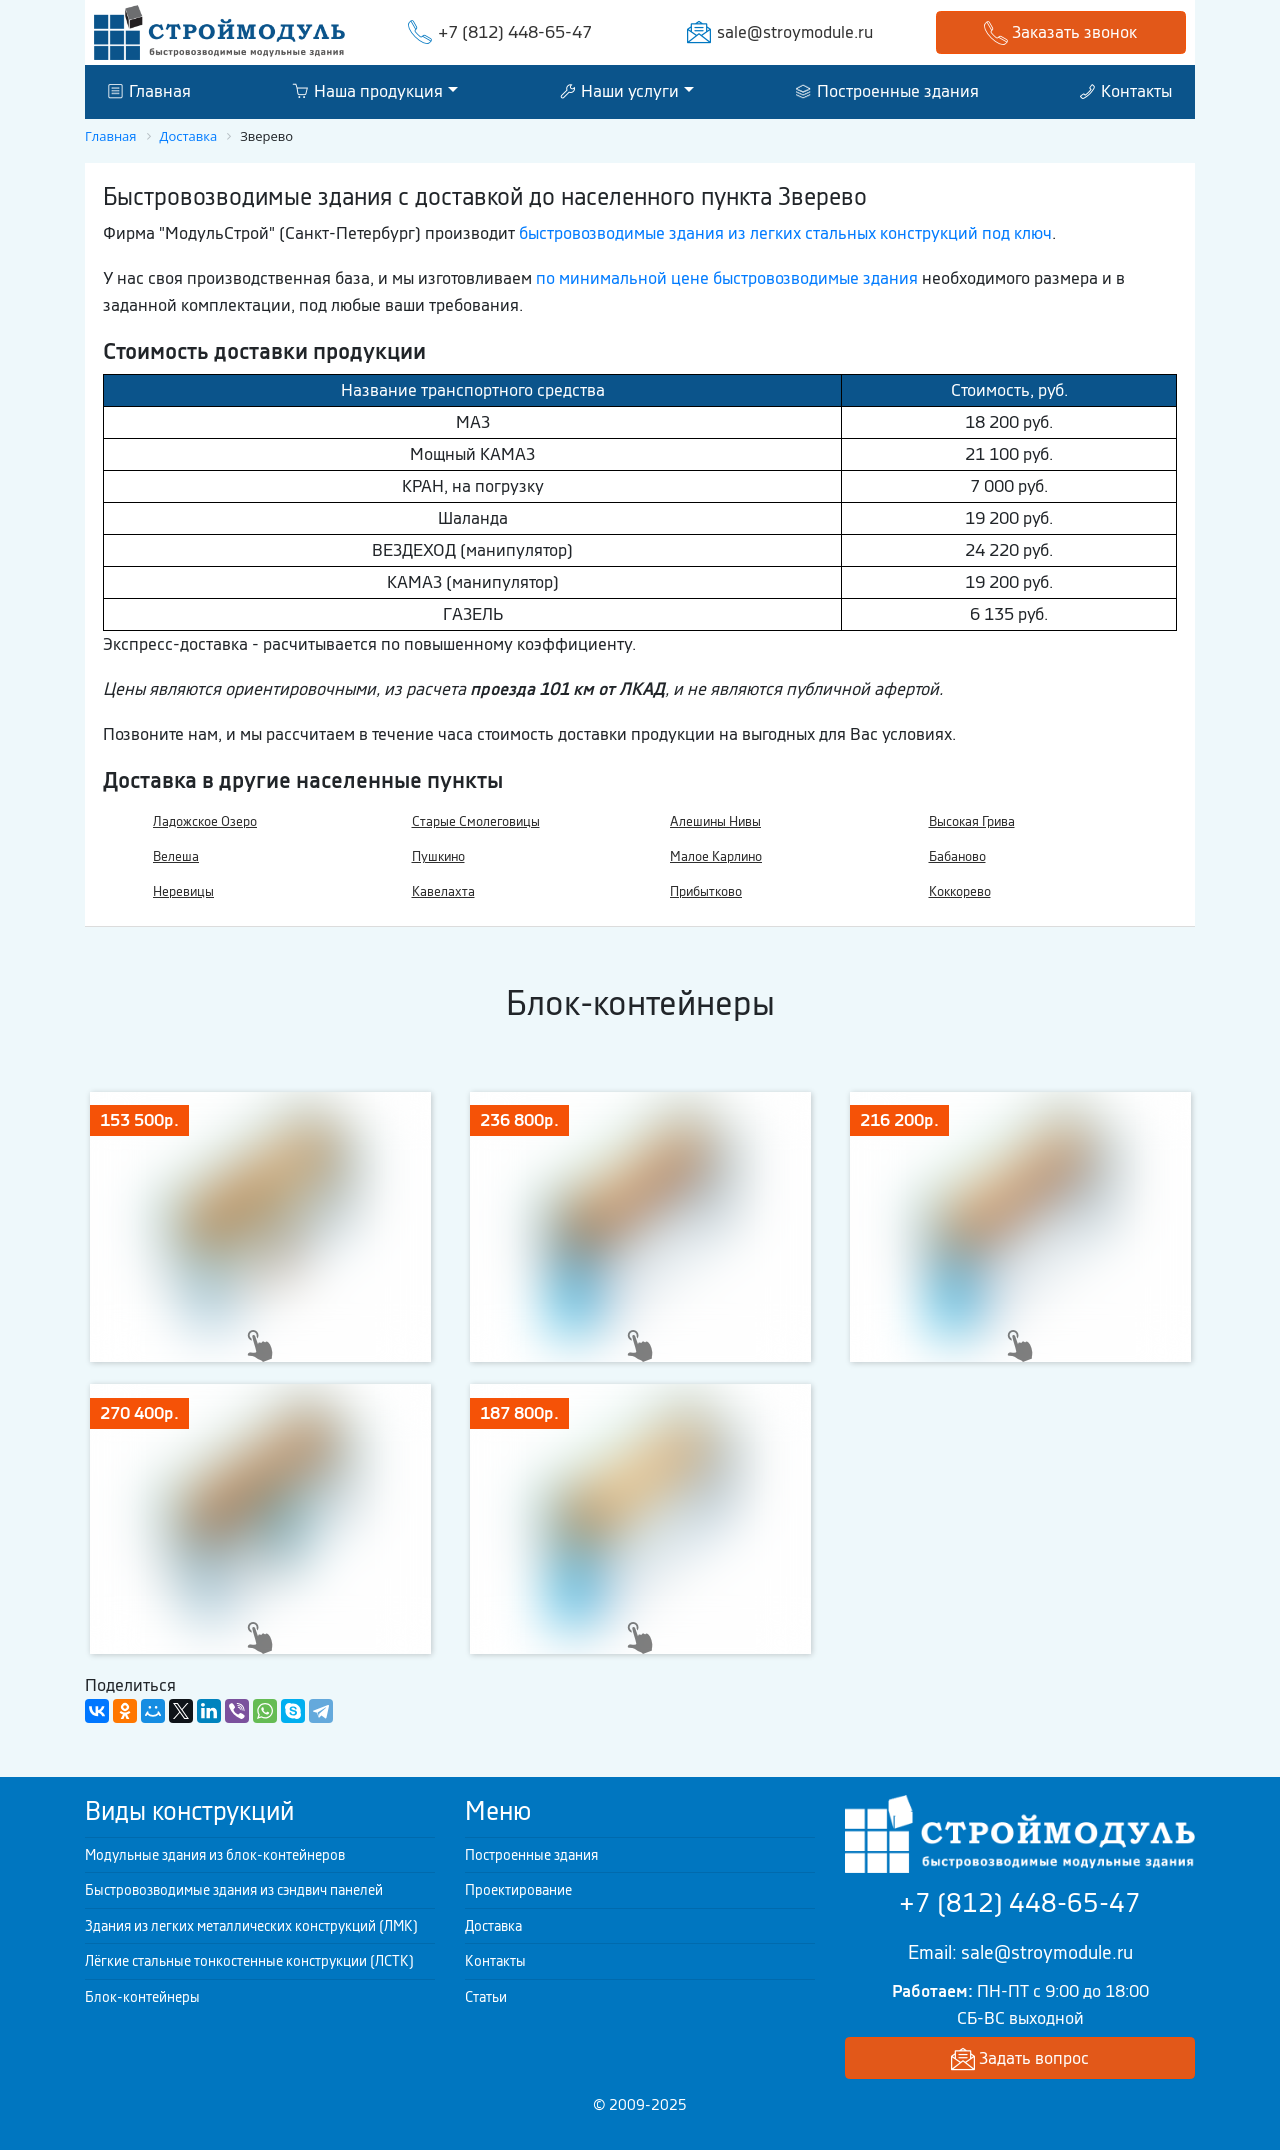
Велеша (176, 856)
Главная (149, 91)
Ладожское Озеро (205, 821)
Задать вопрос (1020, 2059)
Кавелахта (443, 891)
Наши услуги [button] (619, 91)
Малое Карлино (716, 856)
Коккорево (960, 891)
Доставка (493, 1926)
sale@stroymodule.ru (795, 32)
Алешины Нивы (715, 821)
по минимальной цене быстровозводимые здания (727, 278)
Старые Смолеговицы (476, 821)
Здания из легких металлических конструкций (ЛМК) (251, 1926)
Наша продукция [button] (367, 91)
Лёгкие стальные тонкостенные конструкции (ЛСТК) (249, 1961)
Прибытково (706, 891)
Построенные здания (887, 91)
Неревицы (183, 891)
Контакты (1126, 91)
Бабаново (957, 856)
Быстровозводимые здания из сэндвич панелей (234, 1890)
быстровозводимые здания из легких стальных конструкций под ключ (785, 233)
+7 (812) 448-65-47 (515, 32)
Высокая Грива (972, 821)
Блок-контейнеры (142, 1997)
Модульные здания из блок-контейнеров (215, 1855)
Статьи (486, 1997)
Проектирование (518, 1890)
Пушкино (438, 856)
